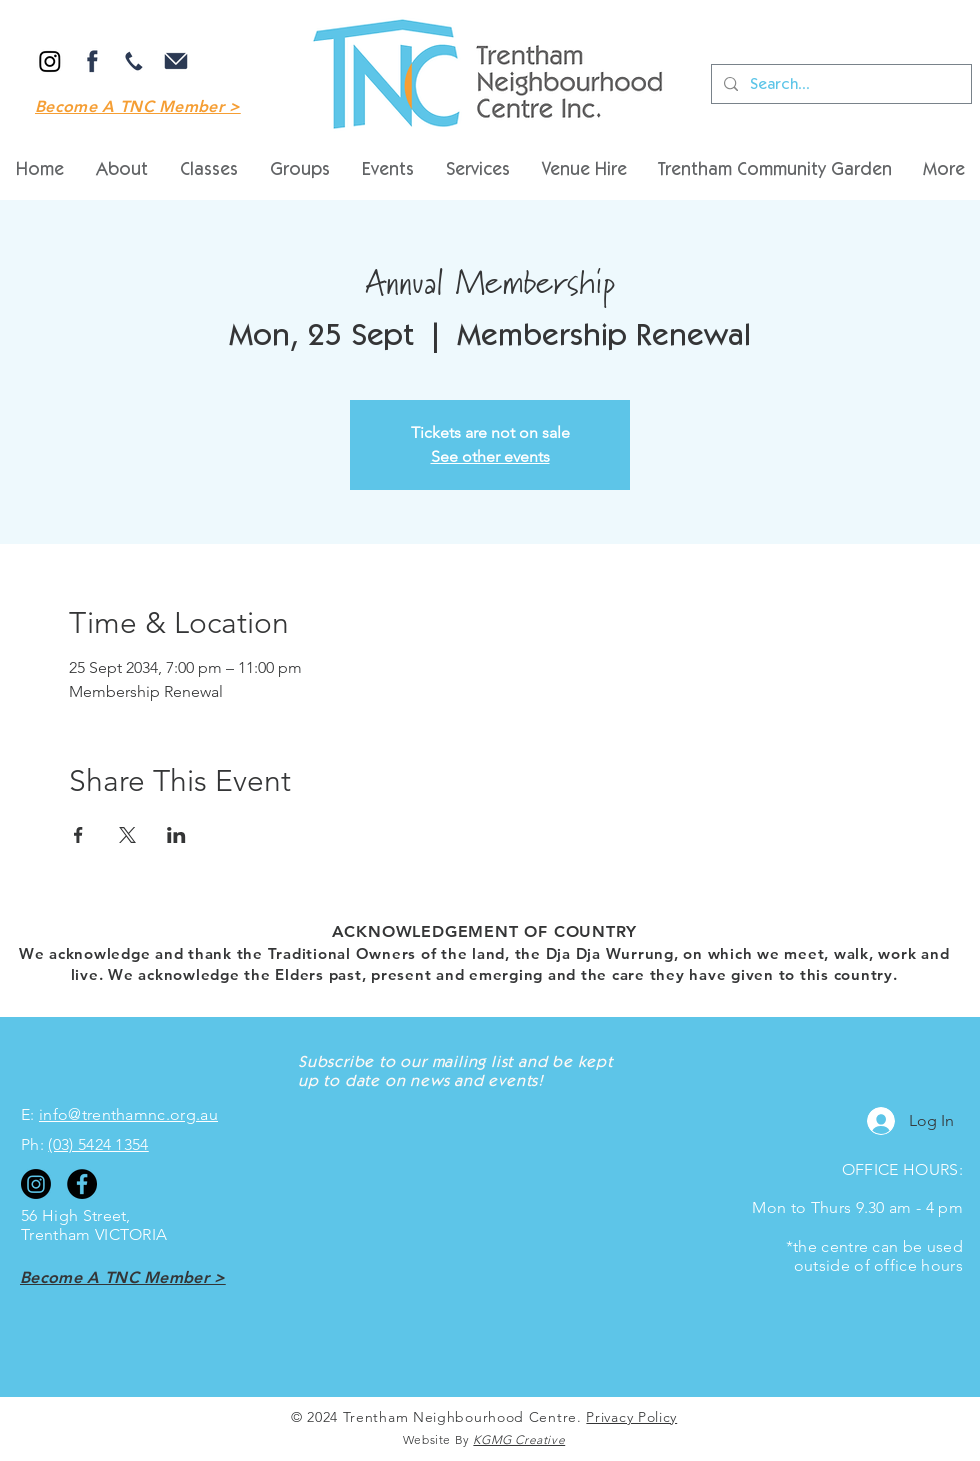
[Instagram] (50, 61)
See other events (490, 456)
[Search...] (839, 84)
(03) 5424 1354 (98, 1144)
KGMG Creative (519, 1439)
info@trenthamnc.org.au (128, 1114)
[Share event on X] (127, 835)
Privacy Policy (631, 1417)
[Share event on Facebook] (78, 835)
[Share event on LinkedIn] (176, 835)
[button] (584, 171)
